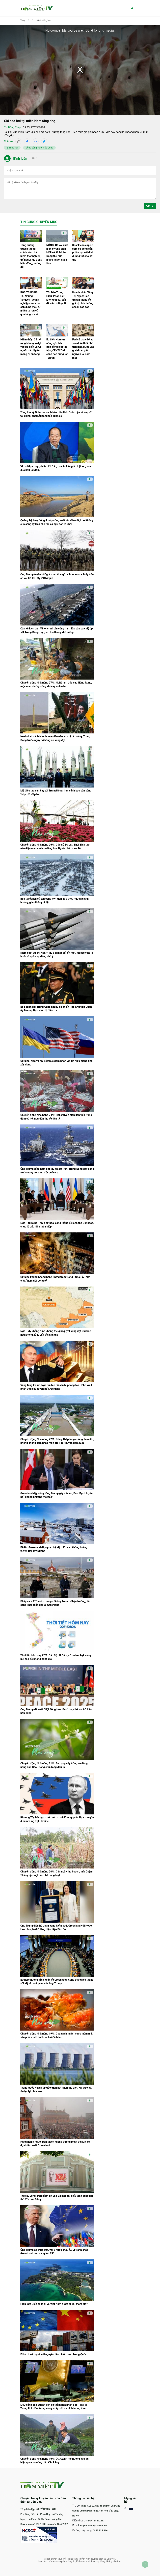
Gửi (149, 205)
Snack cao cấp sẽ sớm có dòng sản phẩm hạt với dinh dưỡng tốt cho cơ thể (82, 252)
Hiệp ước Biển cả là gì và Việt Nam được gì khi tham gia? (54, 2304)
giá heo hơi (12, 147)
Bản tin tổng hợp (43, 20)
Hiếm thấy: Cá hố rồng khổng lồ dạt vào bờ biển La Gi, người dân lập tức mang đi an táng (30, 347)
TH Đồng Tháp (12, 127)
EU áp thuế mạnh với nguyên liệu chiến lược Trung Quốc (53, 2354)
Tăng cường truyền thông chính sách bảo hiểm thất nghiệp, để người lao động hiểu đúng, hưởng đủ (31, 256)
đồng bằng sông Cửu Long (39, 147)
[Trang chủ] (36, 8)
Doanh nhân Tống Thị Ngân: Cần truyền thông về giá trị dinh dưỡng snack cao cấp (82, 300)
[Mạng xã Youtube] (131, 2508)
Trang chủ (24, 20)
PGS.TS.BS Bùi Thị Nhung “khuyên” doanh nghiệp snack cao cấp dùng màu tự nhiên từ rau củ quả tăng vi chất (30, 303)
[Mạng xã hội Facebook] (126, 2508)
